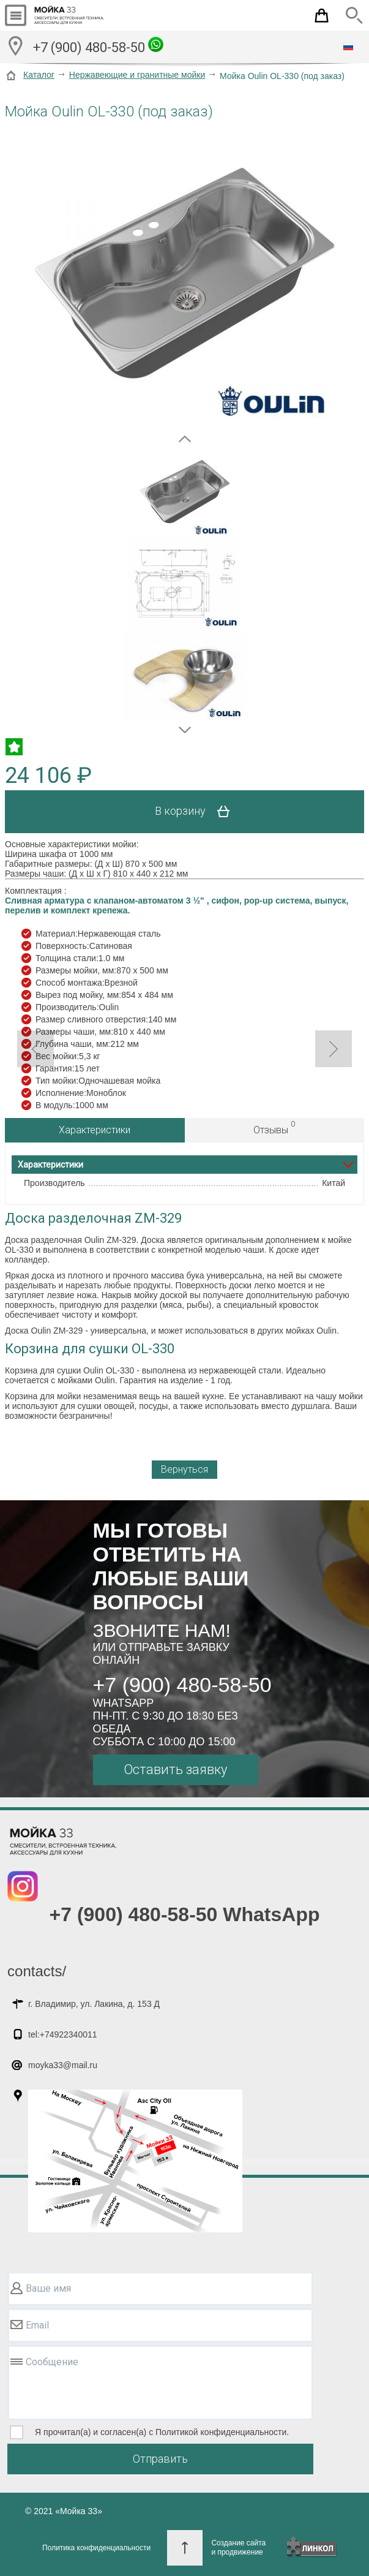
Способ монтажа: (70, 983)
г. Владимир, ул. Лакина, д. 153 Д (94, 2004)
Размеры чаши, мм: (74, 1032)
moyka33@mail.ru (62, 2065)
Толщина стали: (67, 958)
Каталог (38, 75)
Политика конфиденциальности (96, 2548)
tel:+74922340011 (62, 2034)
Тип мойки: (56, 1081)
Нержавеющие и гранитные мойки (137, 75)
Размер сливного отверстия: (91, 1019)
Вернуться (184, 1469)
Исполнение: (60, 1093)
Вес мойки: (57, 1056)
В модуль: (55, 1105)
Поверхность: (62, 946)
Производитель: (67, 1007)
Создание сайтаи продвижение (238, 2547)
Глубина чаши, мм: (72, 1044)
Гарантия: (55, 1068)
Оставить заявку (175, 1769)
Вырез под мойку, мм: (78, 995)
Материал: (56, 934)
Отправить (160, 2458)
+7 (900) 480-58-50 (98, 46)
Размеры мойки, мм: (75, 970)
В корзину (197, 811)
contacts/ (36, 1971)
